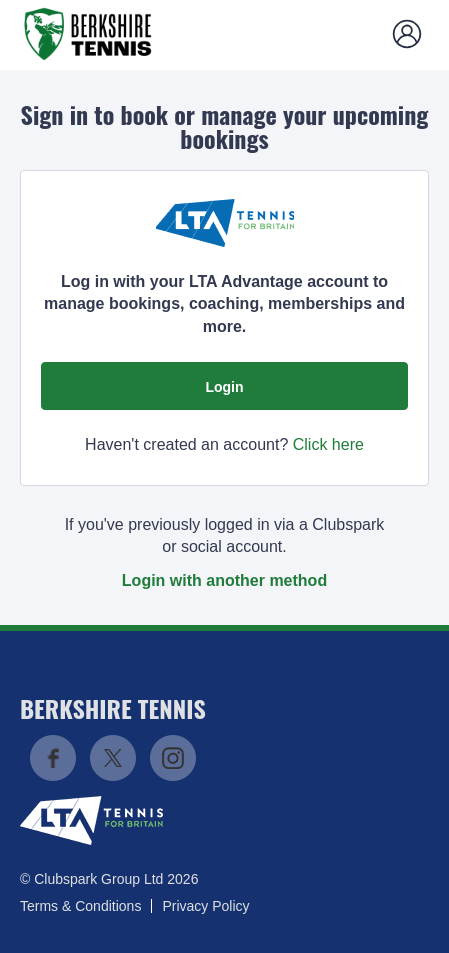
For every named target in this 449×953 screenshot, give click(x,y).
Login (224, 387)
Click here (328, 444)
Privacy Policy (205, 906)
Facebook (53, 758)
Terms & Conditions (80, 906)
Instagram (173, 758)
